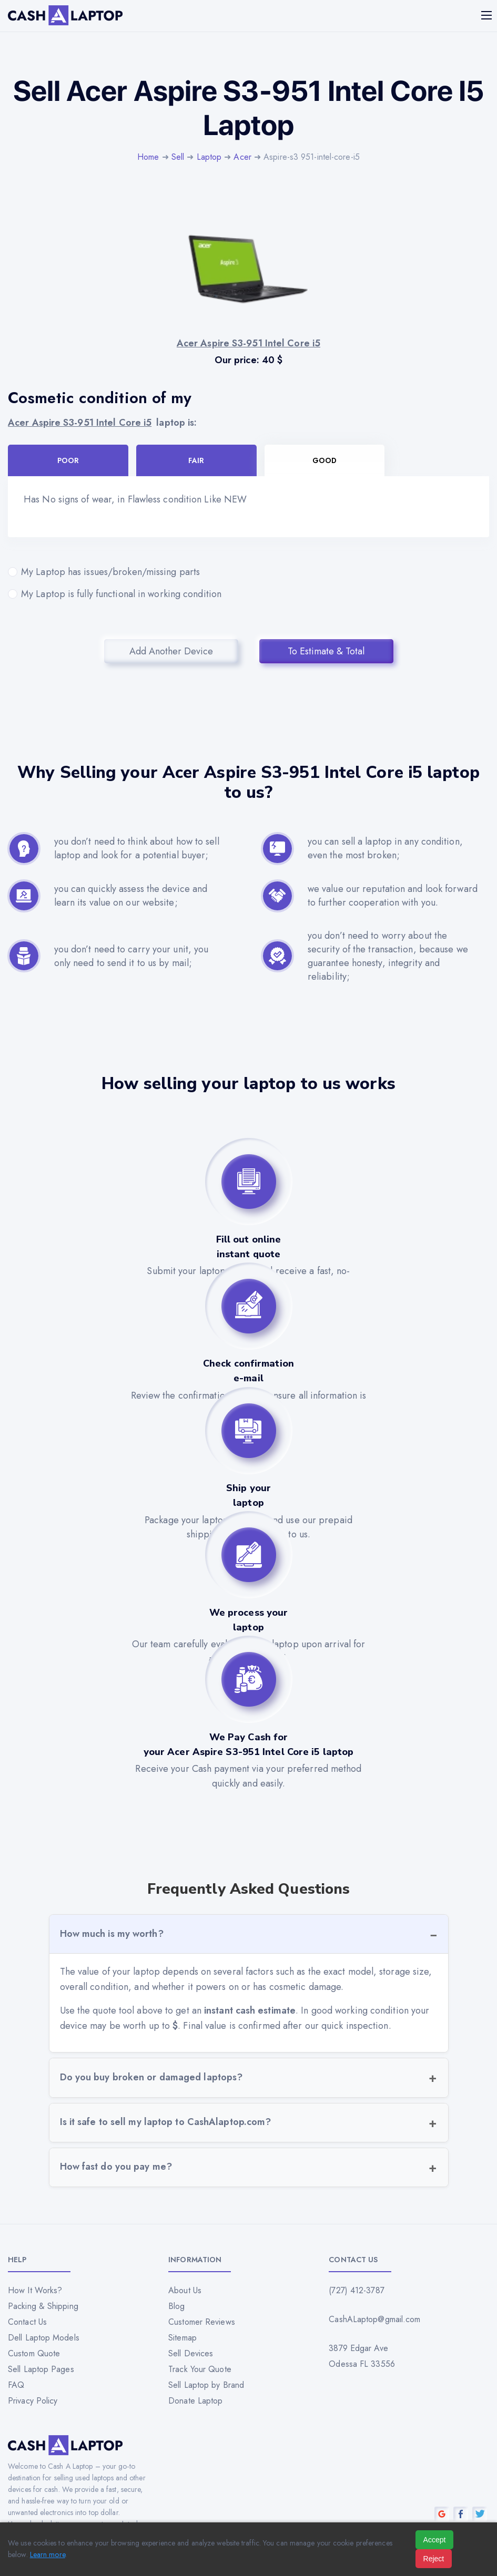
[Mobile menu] (487, 15)
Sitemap (182, 2338)
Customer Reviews (201, 2322)
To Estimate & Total (326, 651)
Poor (68, 460)
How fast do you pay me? (116, 2166)
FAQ (16, 2385)
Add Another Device (171, 651)
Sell (177, 157)
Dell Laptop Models (43, 2338)
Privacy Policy (32, 2401)
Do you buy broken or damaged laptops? (151, 2077)
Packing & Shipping (43, 2306)
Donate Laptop (195, 2401)
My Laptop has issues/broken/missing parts (248, 571)
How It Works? (35, 2290)
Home (148, 157)
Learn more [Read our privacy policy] (47, 2554)
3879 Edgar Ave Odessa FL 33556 (362, 2356)
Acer (242, 157)
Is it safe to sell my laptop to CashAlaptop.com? (165, 2122)
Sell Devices (190, 2353)
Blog (176, 2306)
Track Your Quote (199, 2369)
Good (324, 460)
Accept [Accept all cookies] (434, 2540)
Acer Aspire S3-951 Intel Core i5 (79, 422)
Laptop (209, 157)
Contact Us (27, 2322)
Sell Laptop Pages (41, 2369)
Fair (196, 460)
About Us (184, 2290)
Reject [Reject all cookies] (433, 2558)
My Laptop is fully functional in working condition (248, 594)
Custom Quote (34, 2353)
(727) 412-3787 (356, 2290)
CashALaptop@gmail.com (374, 2319)
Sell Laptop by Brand (206, 2385)
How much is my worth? (112, 1934)
